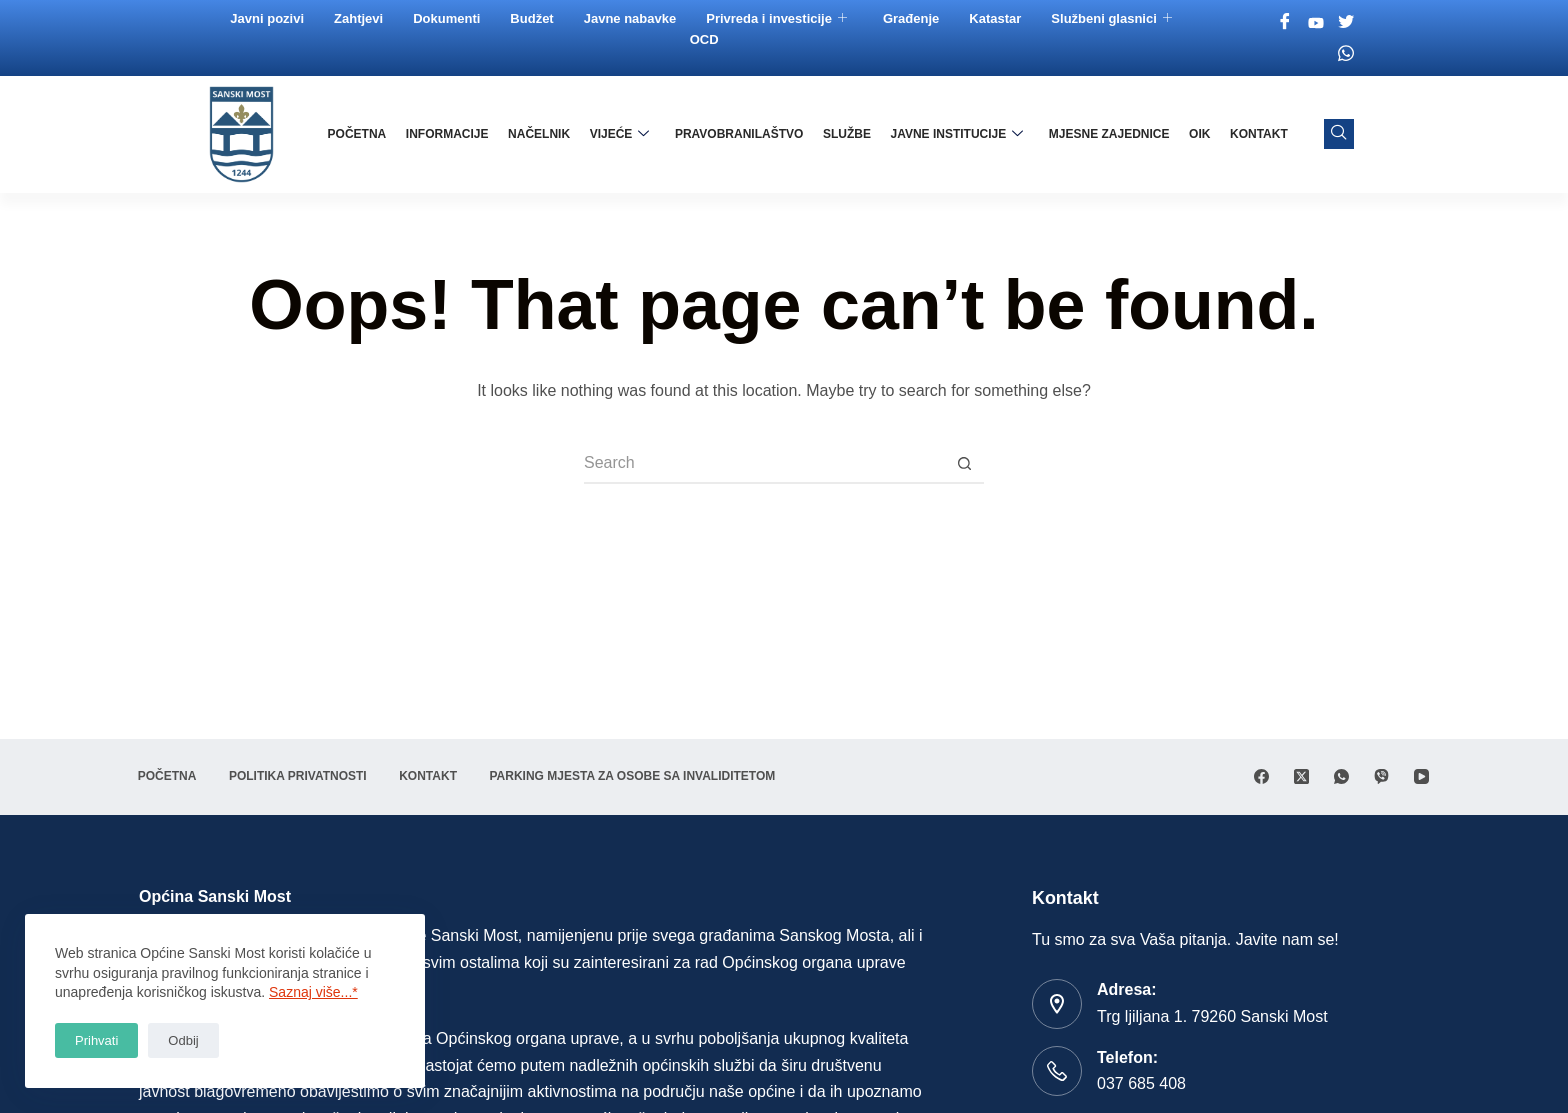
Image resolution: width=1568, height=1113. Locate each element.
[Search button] (964, 464)
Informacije (452, 134)
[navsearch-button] (1339, 134)
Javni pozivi (268, 18)
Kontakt (1259, 134)
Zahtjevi (359, 18)
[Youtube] (1316, 23)
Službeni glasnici (1112, 18)
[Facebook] (1286, 23)
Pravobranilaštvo (742, 134)
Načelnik (543, 134)
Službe (849, 134)
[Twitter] (1347, 23)
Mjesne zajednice (1110, 134)
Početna (362, 134)
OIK (1200, 134)
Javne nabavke (630, 18)
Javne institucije (958, 134)
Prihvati (96, 1040)
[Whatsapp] (1347, 53)
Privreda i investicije (777, 18)
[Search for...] (764, 464)
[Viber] (1381, 776)
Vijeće (623, 134)
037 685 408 (1141, 1083)
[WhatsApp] (1341, 776)
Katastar (996, 18)
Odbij (183, 1040)
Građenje (912, 18)
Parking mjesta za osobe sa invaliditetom (641, 776)
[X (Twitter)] (1301, 776)
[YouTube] (1421, 776)
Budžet (532, 18)
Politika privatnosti (302, 776)
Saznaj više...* (313, 992)
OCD (704, 39)
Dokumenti (447, 18)
